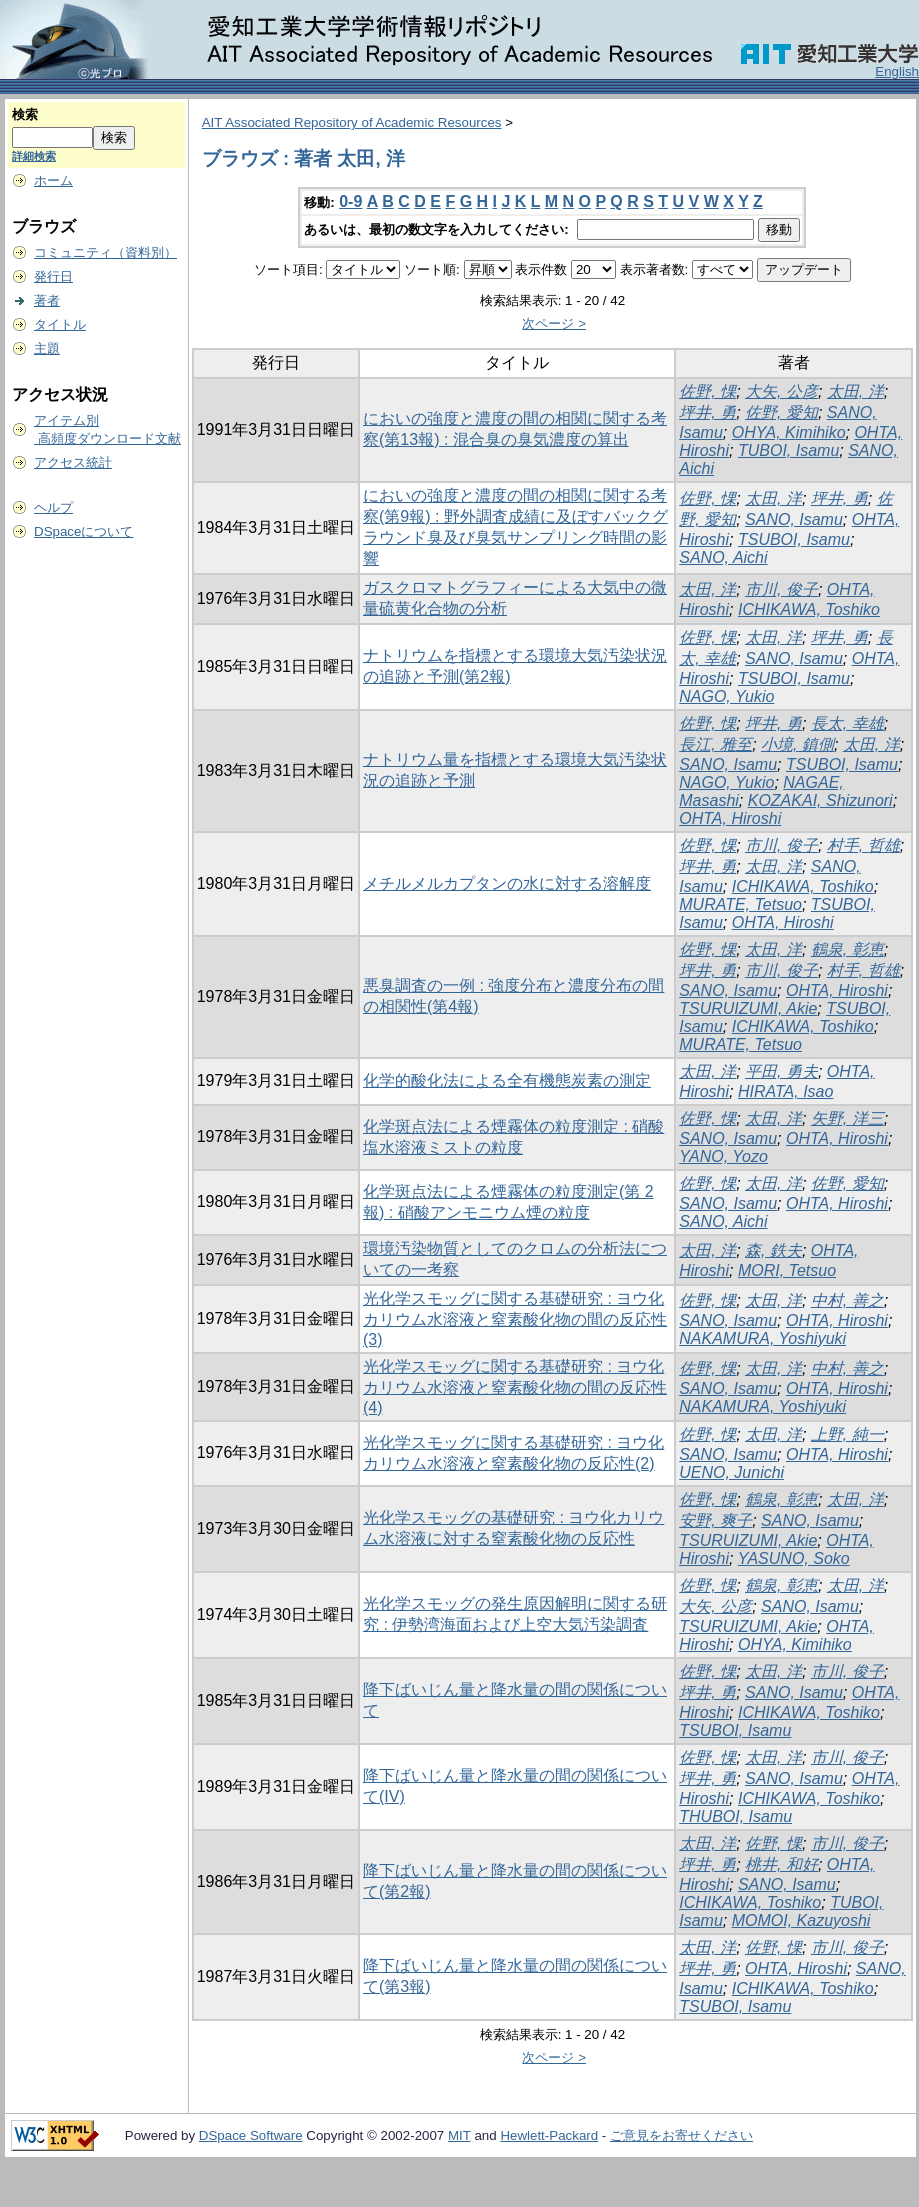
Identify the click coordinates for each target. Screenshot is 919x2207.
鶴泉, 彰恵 (847, 949)
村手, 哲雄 (863, 845)
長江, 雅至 (715, 744)
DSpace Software (251, 2135)
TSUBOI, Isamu (794, 539)
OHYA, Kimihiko (789, 432)
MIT (459, 2135)
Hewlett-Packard (549, 2135)
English (897, 71)
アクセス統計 (73, 462)
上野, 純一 (847, 1434)
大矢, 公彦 (781, 391)
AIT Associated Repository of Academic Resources (352, 122)
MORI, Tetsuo (787, 1270)
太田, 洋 (855, 391)
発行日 (53, 276)
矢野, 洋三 (847, 1118)
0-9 (350, 201)
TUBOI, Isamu (788, 450)
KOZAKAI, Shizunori (820, 800)
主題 (47, 348)
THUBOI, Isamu (735, 1816)
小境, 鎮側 (797, 744)
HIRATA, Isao (785, 1091)
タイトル (60, 324)
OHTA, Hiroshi (730, 818)
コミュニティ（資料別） (105, 252)
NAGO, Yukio (726, 696)
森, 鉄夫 (773, 1250)
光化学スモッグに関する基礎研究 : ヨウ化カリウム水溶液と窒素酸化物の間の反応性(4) (515, 1387)
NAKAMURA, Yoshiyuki (762, 1338)
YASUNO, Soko (794, 1558)
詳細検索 (34, 156)
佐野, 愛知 (781, 412)
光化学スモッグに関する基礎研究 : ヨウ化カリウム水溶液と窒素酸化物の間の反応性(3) (515, 1319)
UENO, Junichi (731, 1472)
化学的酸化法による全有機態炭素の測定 (507, 1080)
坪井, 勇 (707, 412)
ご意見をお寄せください (681, 2135)
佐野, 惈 (707, 391)
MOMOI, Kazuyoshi (801, 1920)
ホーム (53, 180)
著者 (47, 300)
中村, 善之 (847, 1300)
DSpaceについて (83, 531)
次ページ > (554, 323)
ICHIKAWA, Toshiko (809, 609)
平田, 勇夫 (781, 1071)
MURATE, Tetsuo (740, 904)
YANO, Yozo (723, 1156)
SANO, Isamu (794, 519)
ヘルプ (53, 507)
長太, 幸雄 (847, 723)
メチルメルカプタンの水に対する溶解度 (507, 883)
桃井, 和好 (781, 1864)
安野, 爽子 (715, 1520)
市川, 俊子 (781, 589)
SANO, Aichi (723, 557)
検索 (25, 114)
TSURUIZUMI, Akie (748, 1008)
